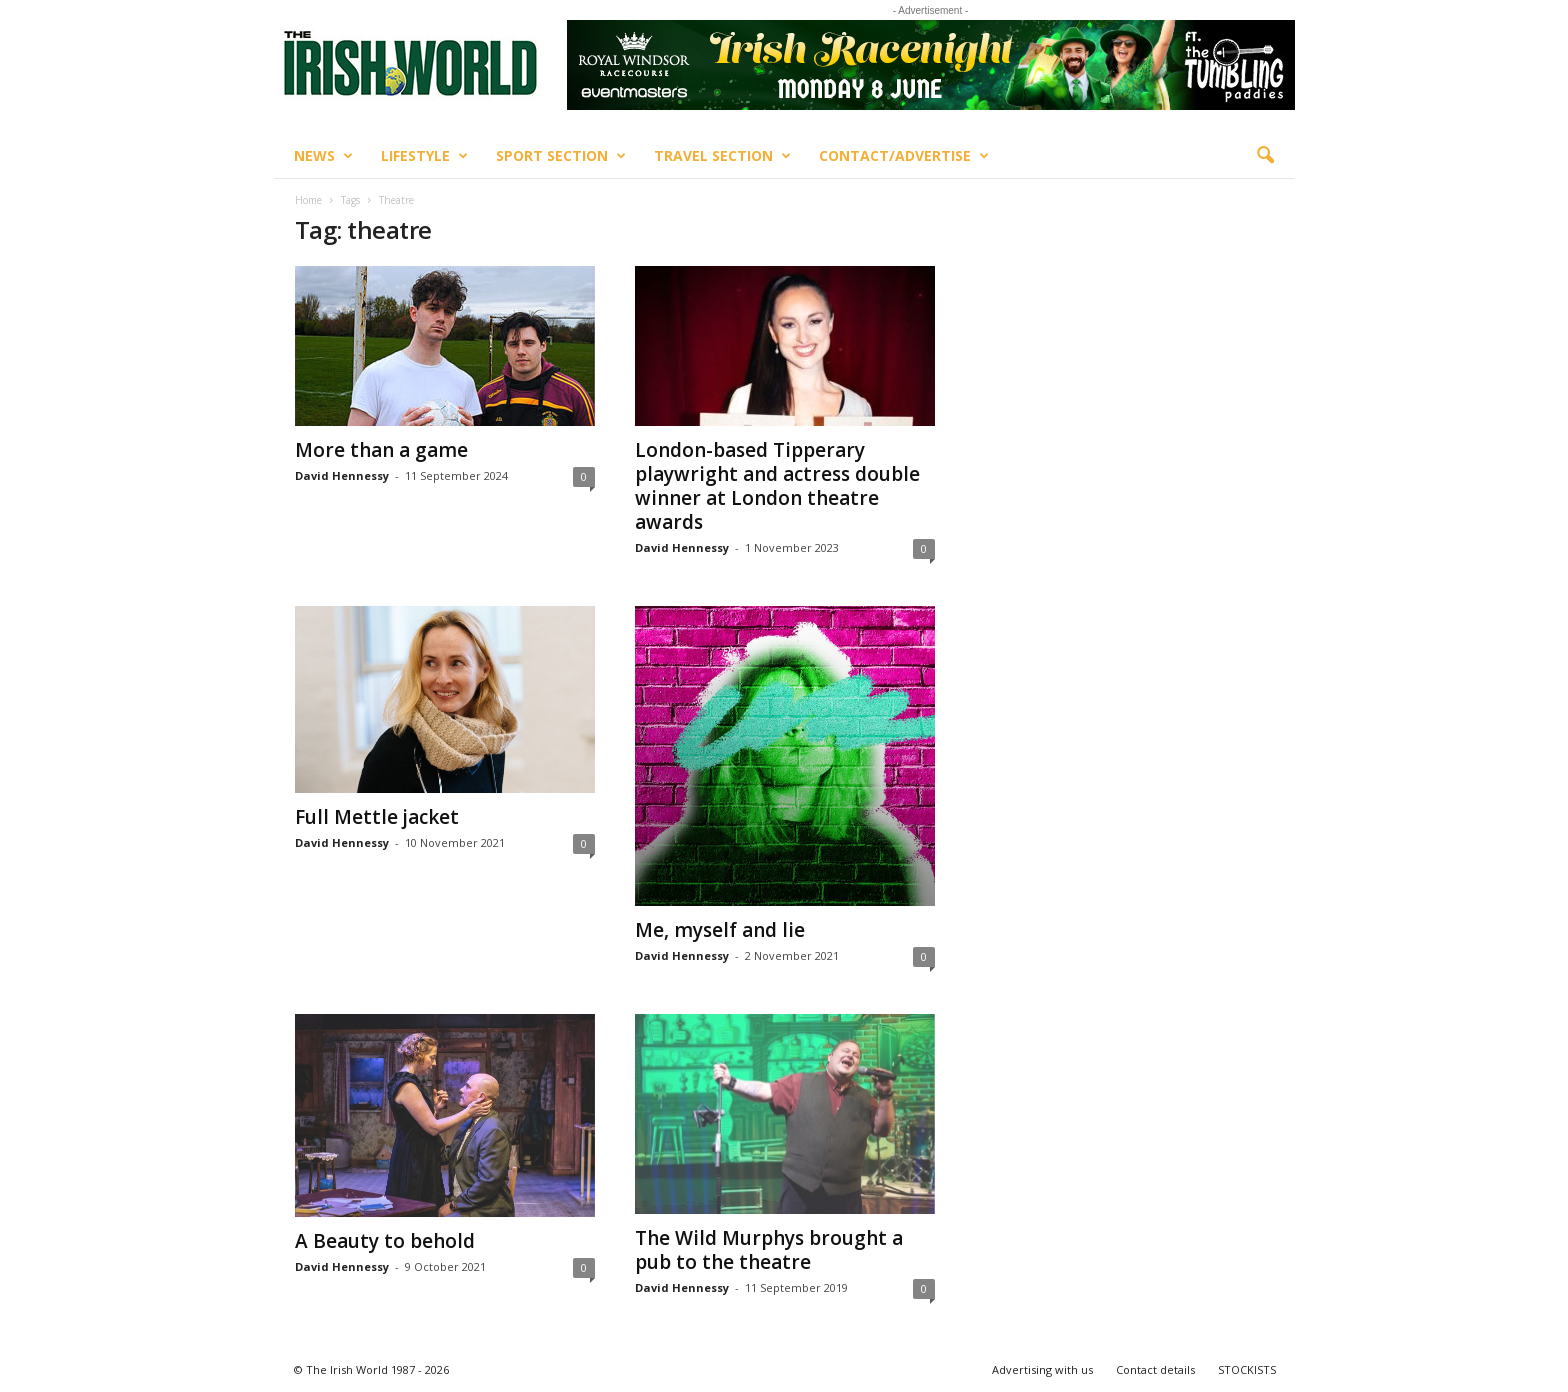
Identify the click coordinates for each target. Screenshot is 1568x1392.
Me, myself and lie (720, 930)
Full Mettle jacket (377, 817)
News (323, 156)
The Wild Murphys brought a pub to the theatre (769, 1250)
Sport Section (561, 156)
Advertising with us (1042, 1369)
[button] (1265, 156)
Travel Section (722, 156)
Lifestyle (424, 156)
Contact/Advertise (904, 156)
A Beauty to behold (385, 1241)
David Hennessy (342, 475)
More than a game (381, 450)
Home (308, 200)
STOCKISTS (1247, 1369)
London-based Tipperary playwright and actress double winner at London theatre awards (777, 486)
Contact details (1155, 1369)
